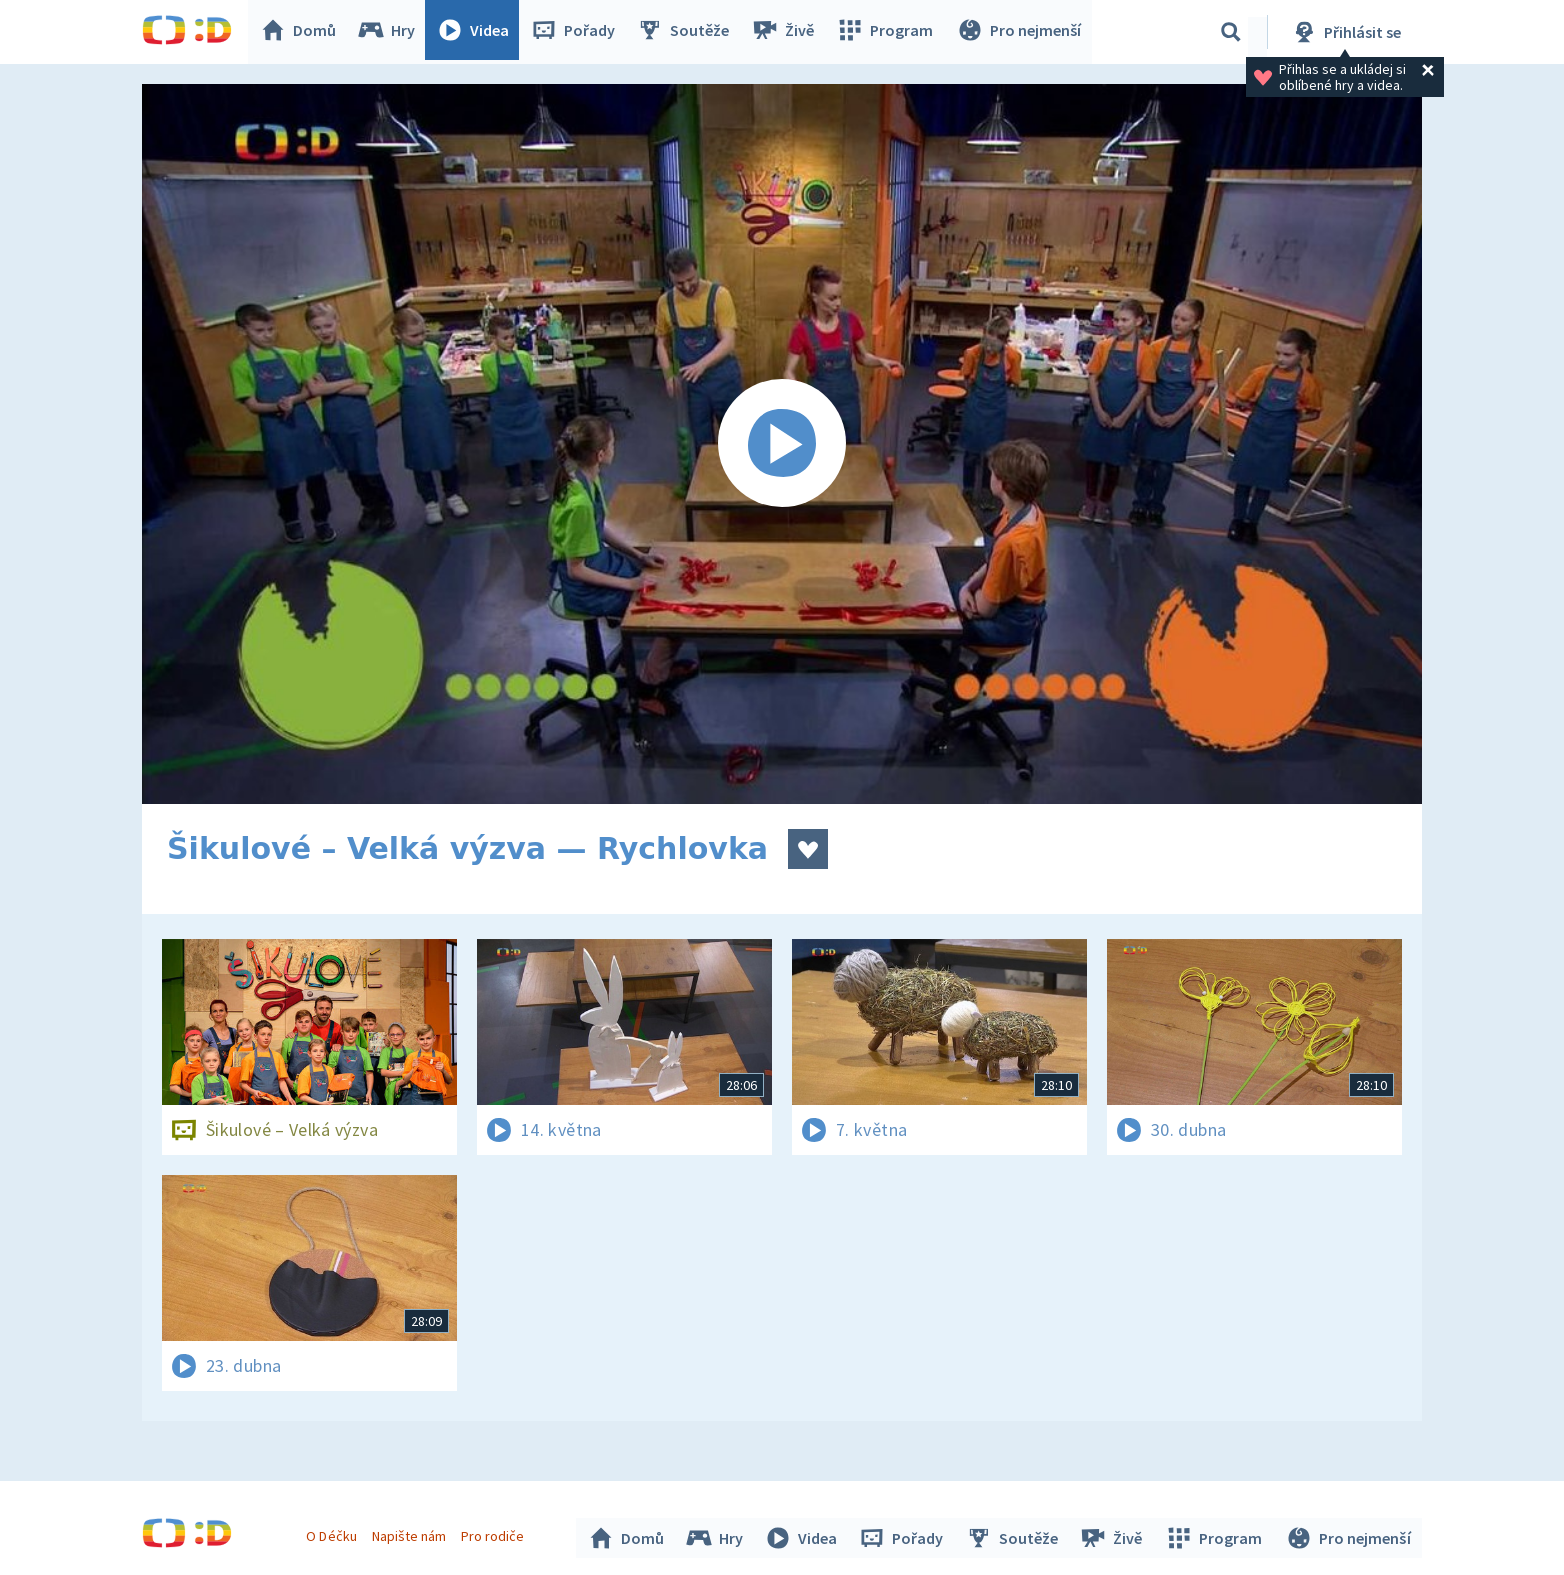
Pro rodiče (495, 1533)
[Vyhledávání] (1231, 32)
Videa (478, 32)
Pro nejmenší (1020, 32)
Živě (787, 32)
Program (888, 32)
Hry (391, 32)
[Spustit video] (782, 444)
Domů (303, 32)
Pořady (578, 32)
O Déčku (334, 1533)
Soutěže (688, 32)
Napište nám (411, 1533)
